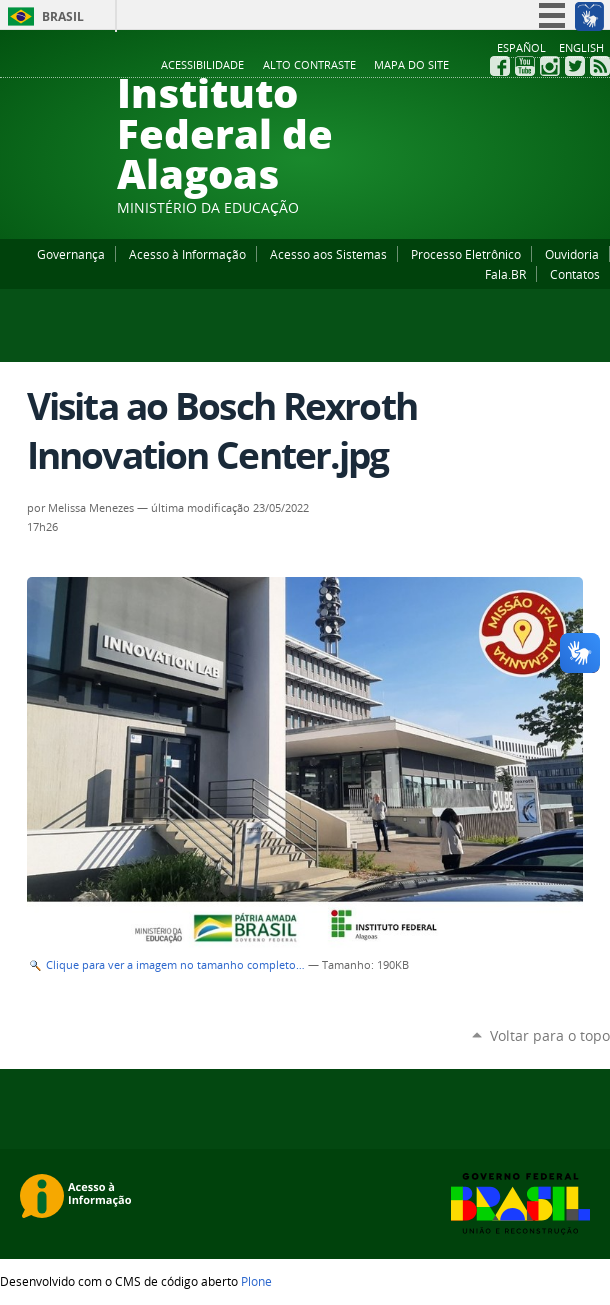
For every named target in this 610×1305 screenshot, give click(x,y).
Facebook (500, 66)
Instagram (550, 66)
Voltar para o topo (550, 1035)
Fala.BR (505, 274)
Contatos (575, 274)
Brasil (63, 16)
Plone (256, 1281)
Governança (71, 254)
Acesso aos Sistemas (328, 254)
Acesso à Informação (187, 254)
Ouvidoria (572, 254)
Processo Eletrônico (466, 254)
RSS (600, 66)
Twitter (575, 66)
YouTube (525, 66)
